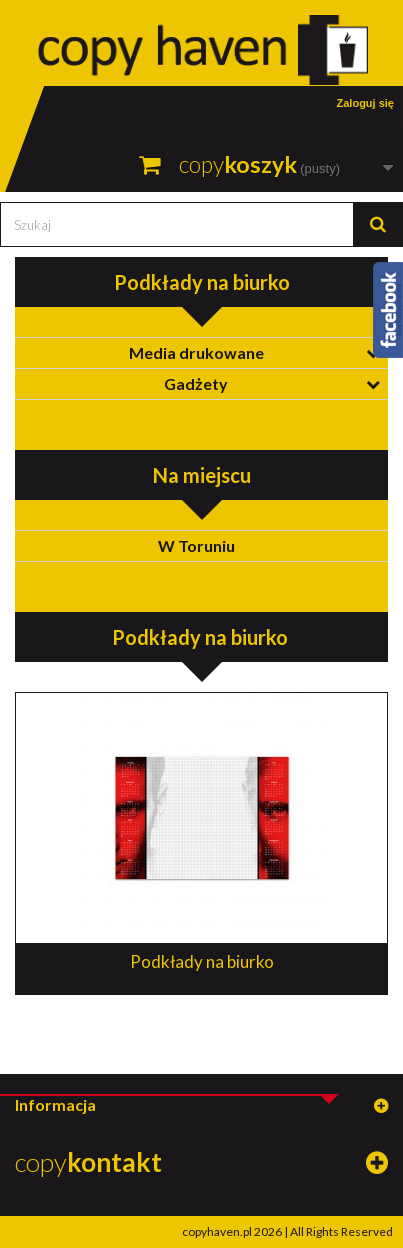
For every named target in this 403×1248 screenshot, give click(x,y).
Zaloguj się (365, 103)
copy (88, 1162)
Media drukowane (196, 352)
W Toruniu (196, 545)
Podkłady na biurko (202, 961)
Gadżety (196, 383)
